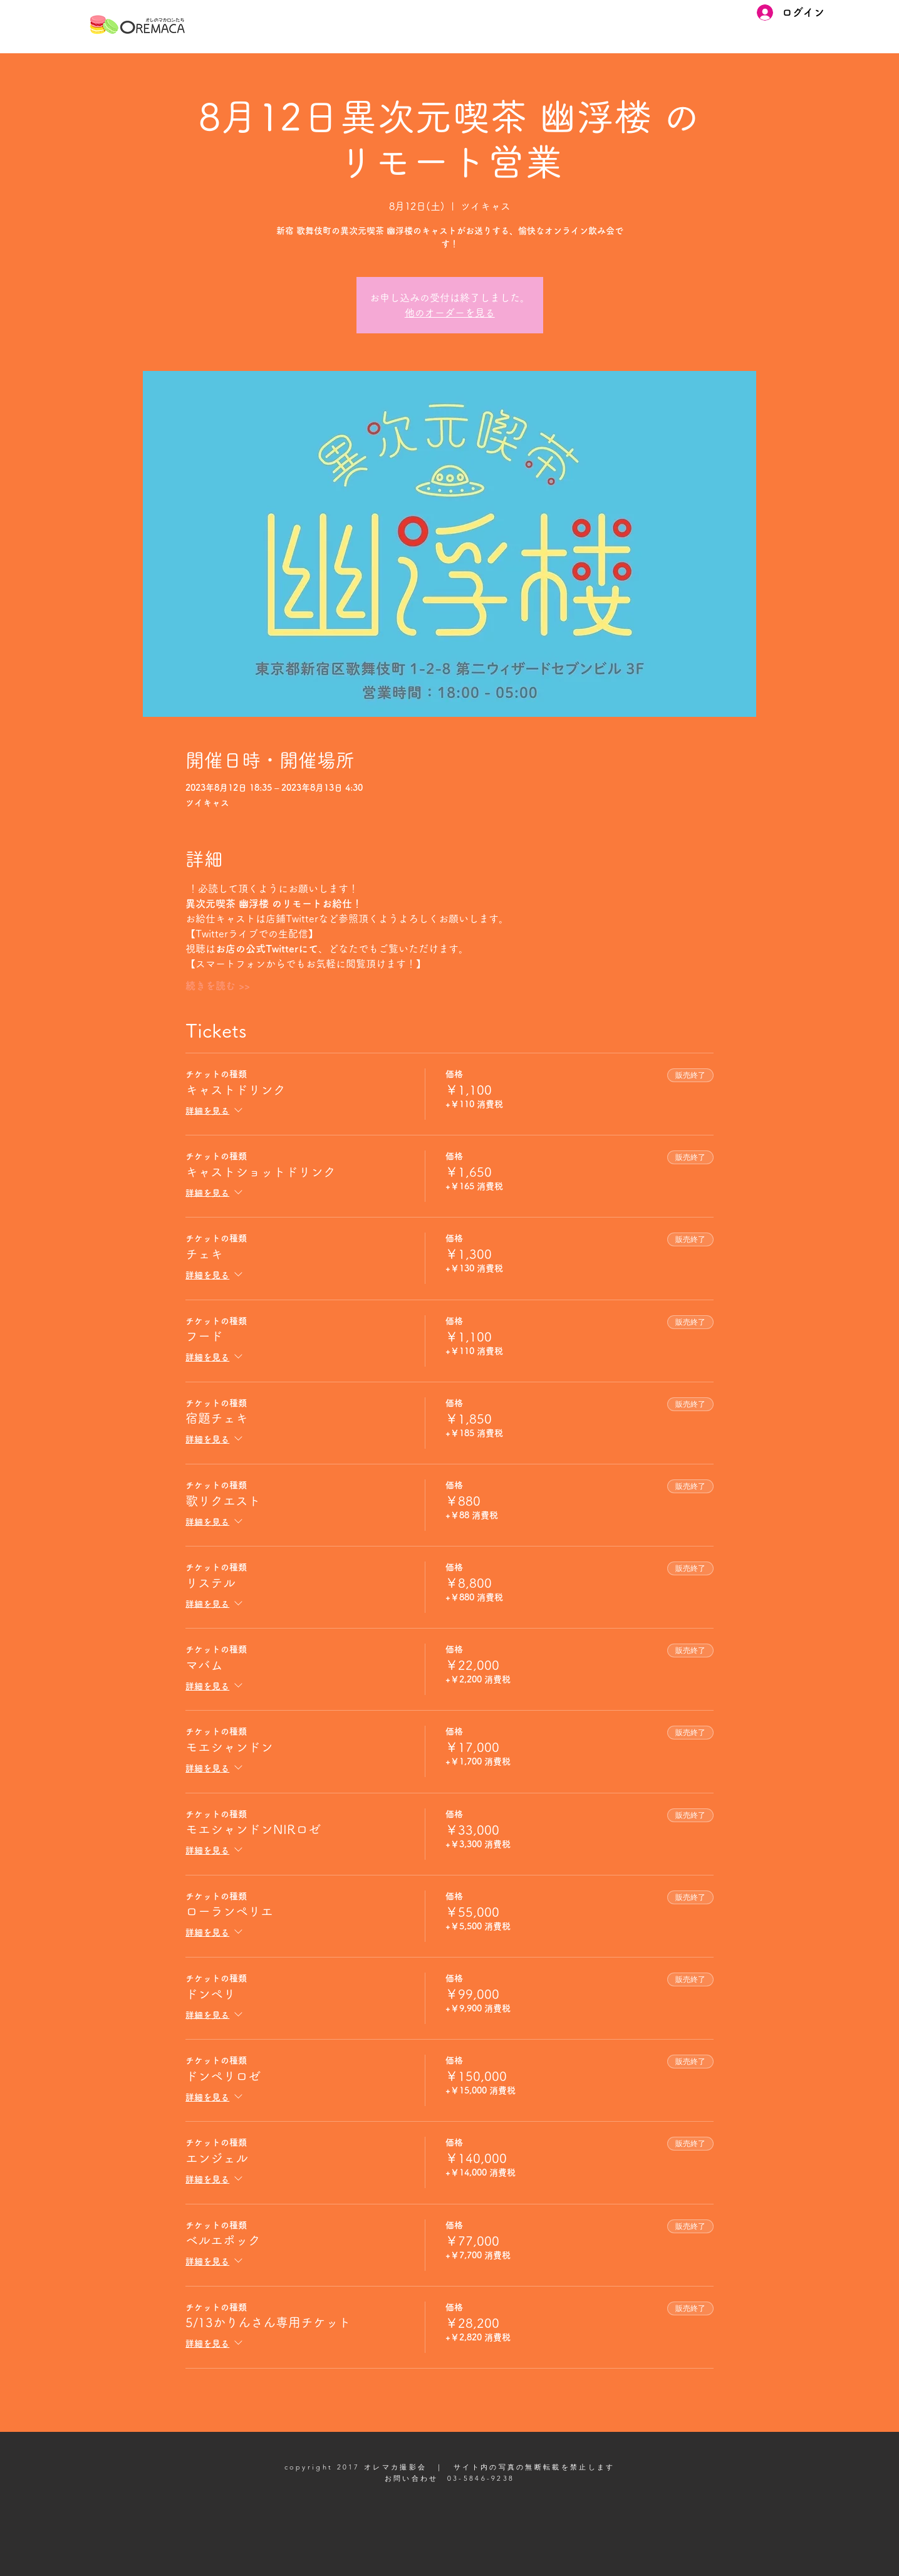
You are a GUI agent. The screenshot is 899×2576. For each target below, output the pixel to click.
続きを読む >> (217, 986)
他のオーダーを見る (450, 313)
